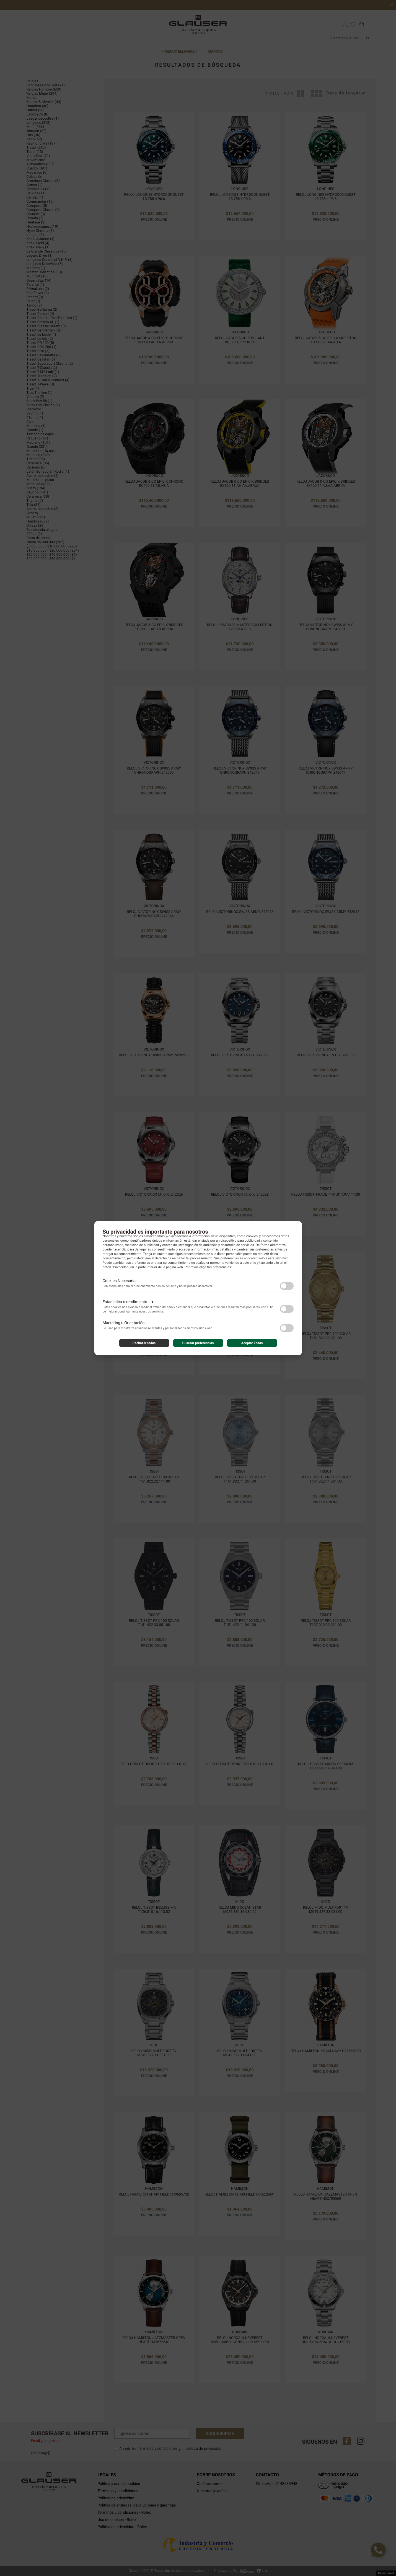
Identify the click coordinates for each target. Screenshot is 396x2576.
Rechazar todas (144, 1343)
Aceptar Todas (252, 1343)
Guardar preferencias (198, 1343)
